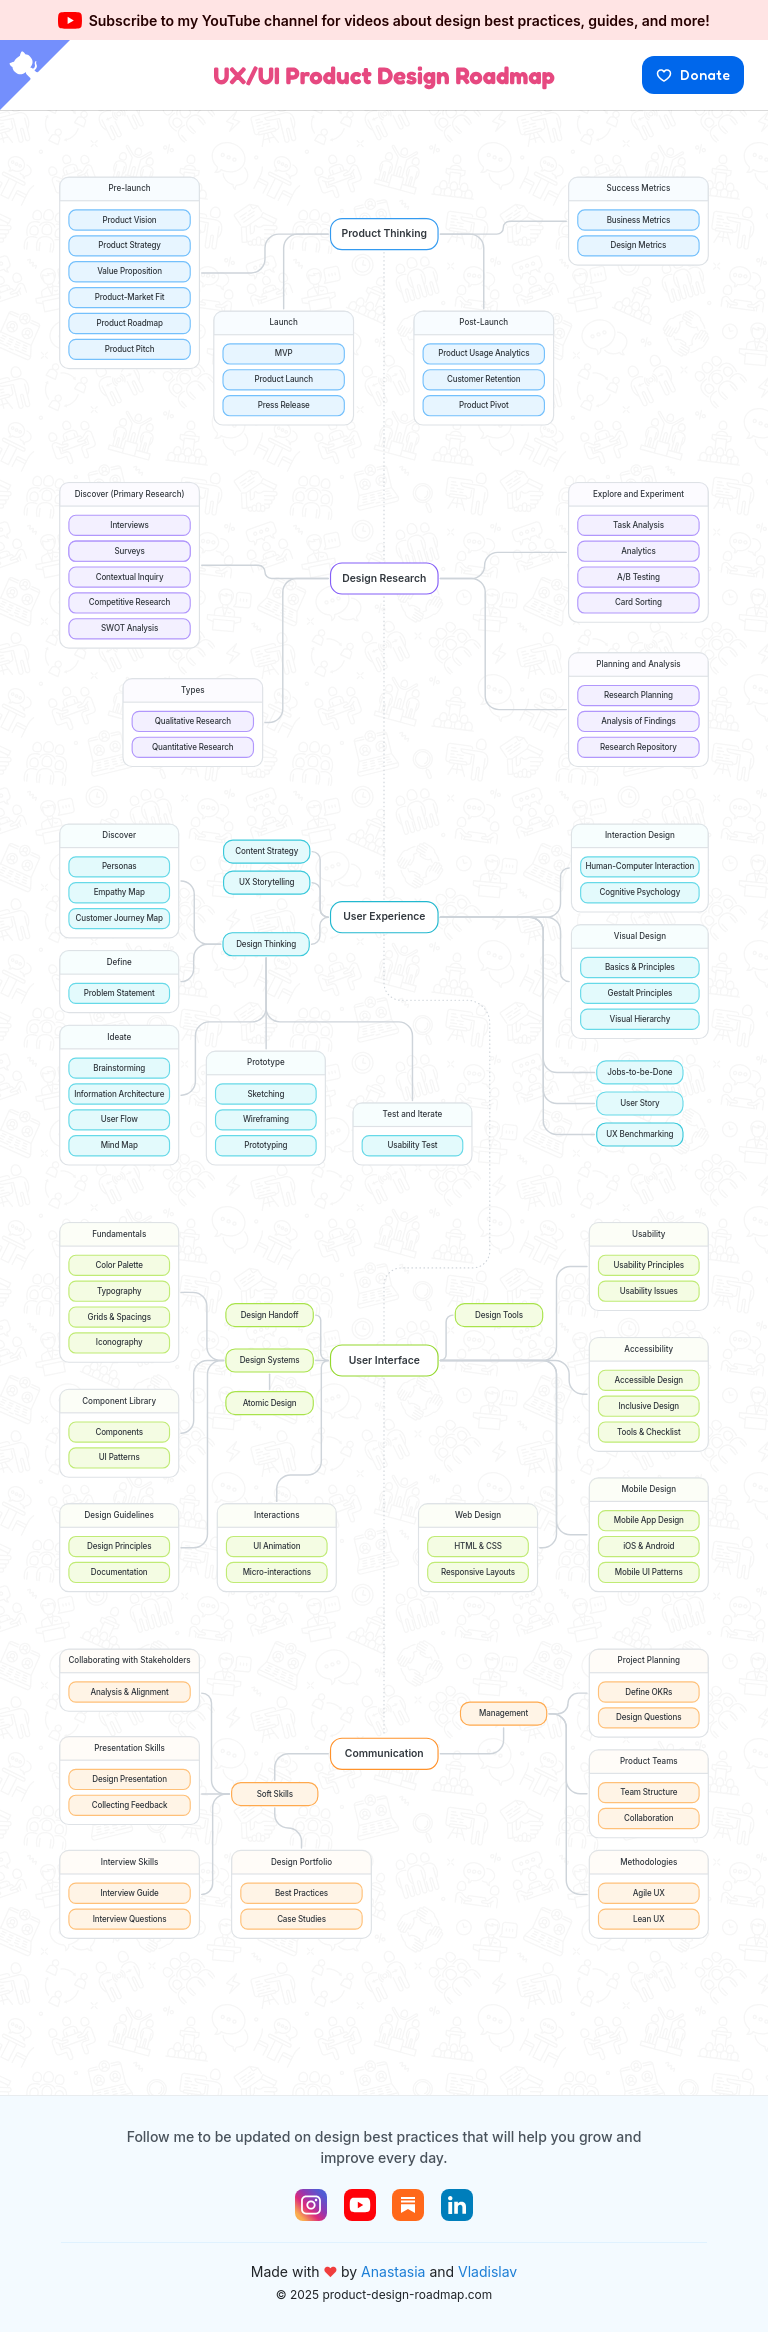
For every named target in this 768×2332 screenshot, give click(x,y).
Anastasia (393, 2271)
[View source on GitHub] (35, 77)
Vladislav (487, 2271)
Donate (693, 74)
